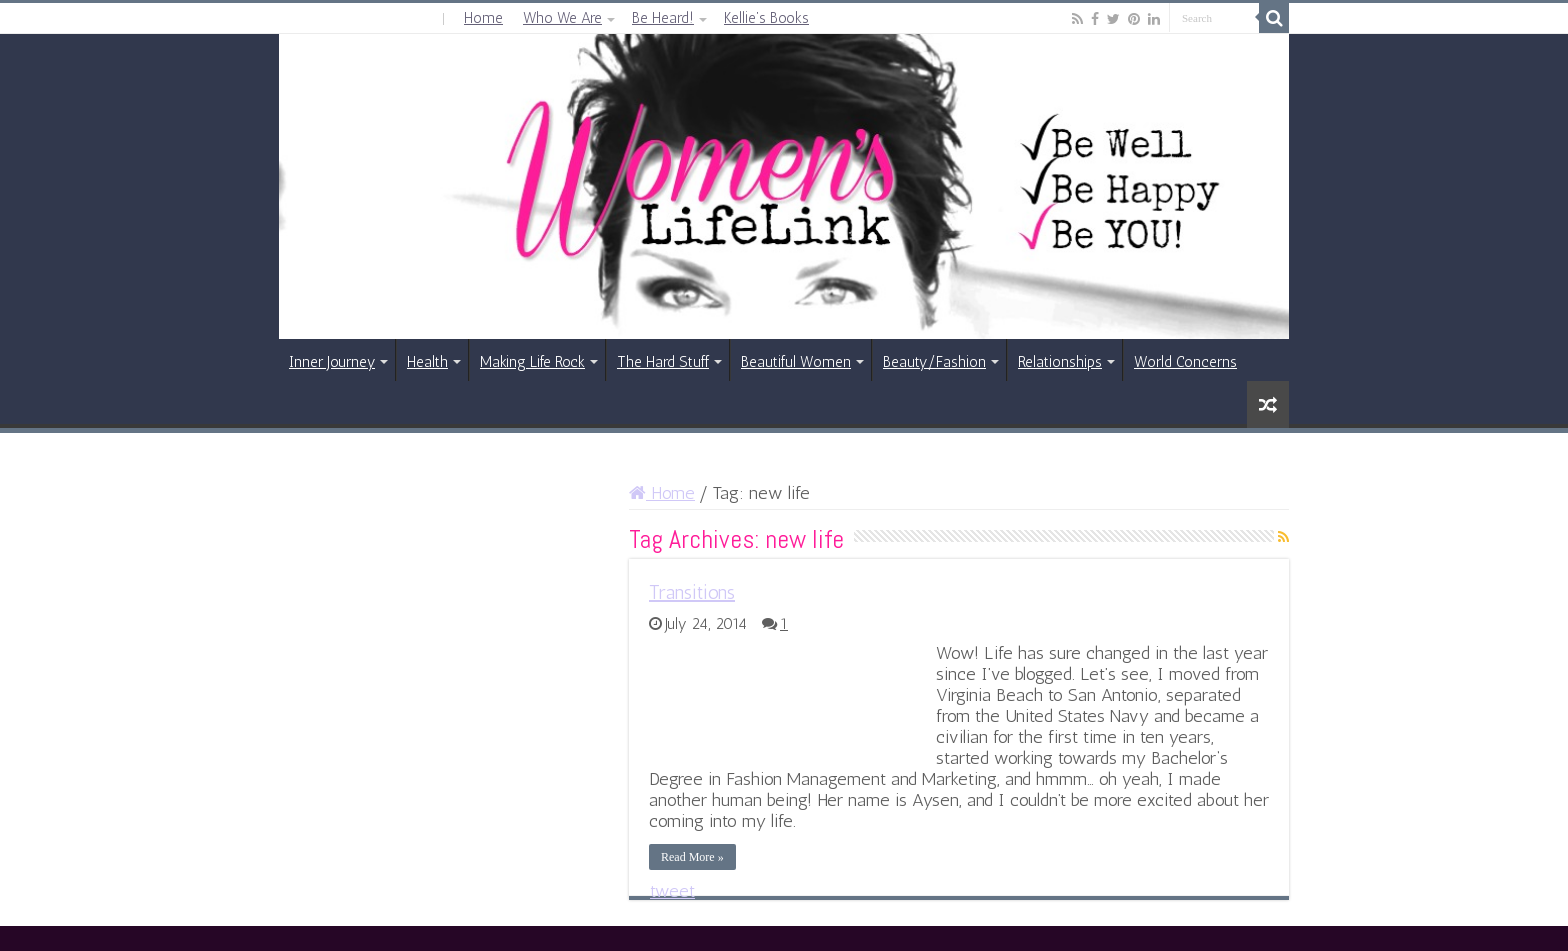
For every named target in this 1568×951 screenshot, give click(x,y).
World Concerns (1185, 362)
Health (427, 362)
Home (483, 18)
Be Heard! (663, 18)
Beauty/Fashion (934, 362)
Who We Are (562, 18)
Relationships (1060, 362)
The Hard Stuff (663, 362)
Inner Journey (332, 362)
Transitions (692, 592)
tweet (672, 891)
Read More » (692, 857)
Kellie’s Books (766, 18)
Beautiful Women (796, 362)
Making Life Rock (532, 362)
